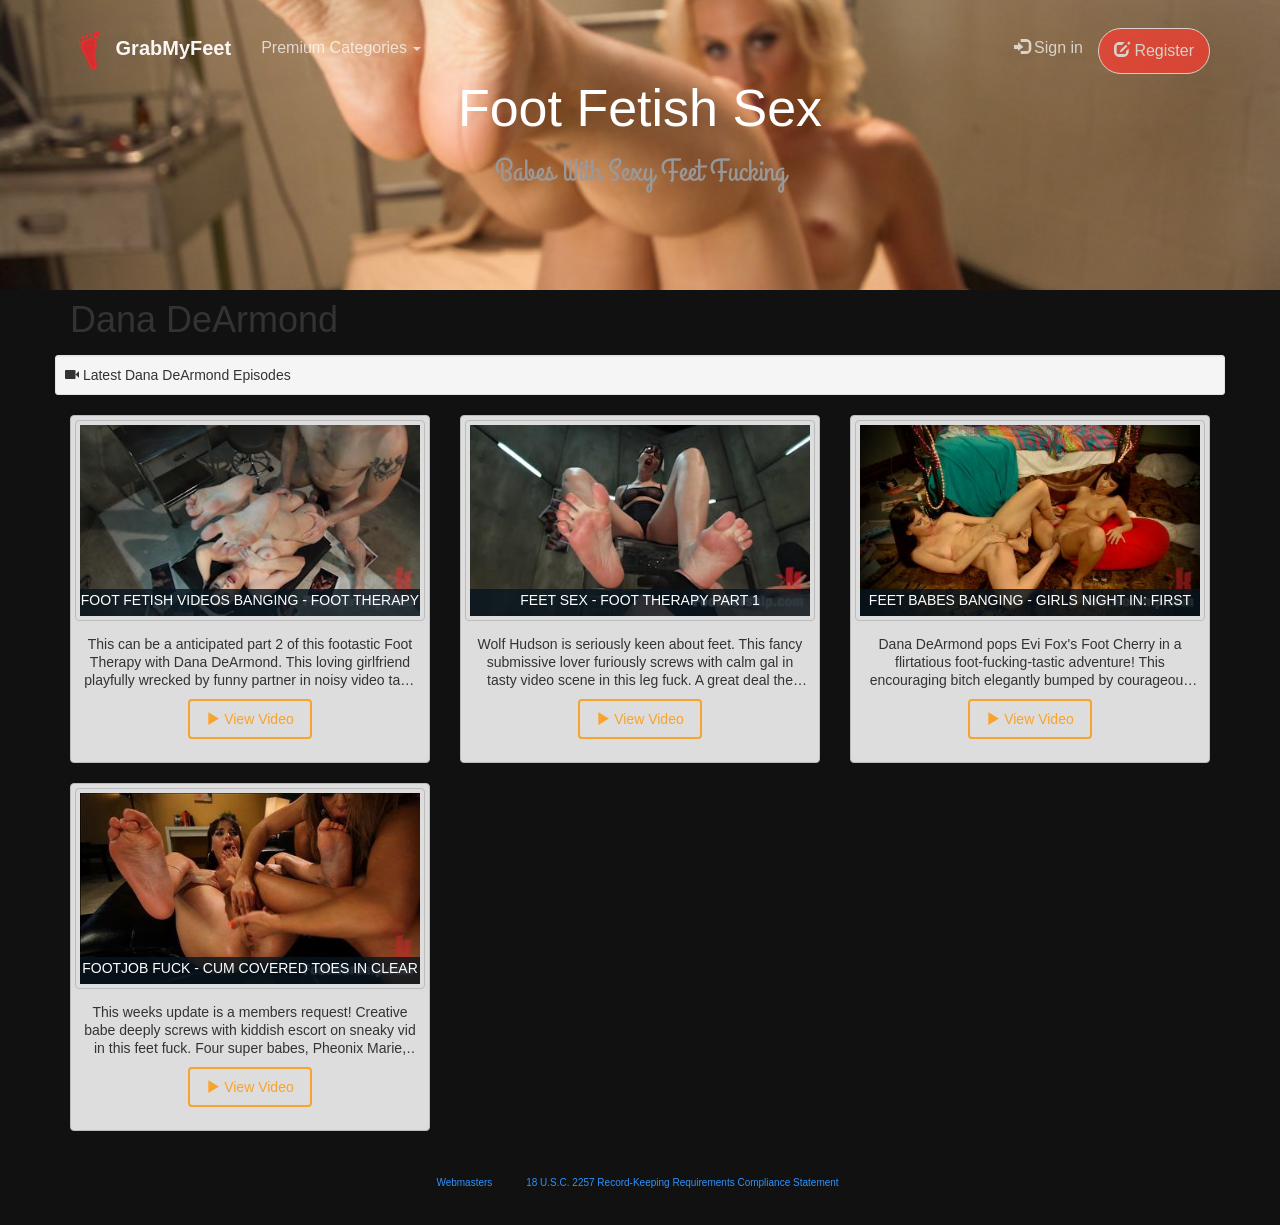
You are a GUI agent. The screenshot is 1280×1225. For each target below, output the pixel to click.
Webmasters (464, 1182)
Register (1154, 50)
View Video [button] (249, 719)
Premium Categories (341, 47)
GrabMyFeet (150, 50)
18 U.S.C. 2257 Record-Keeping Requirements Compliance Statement (682, 1182)
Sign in (1048, 47)
